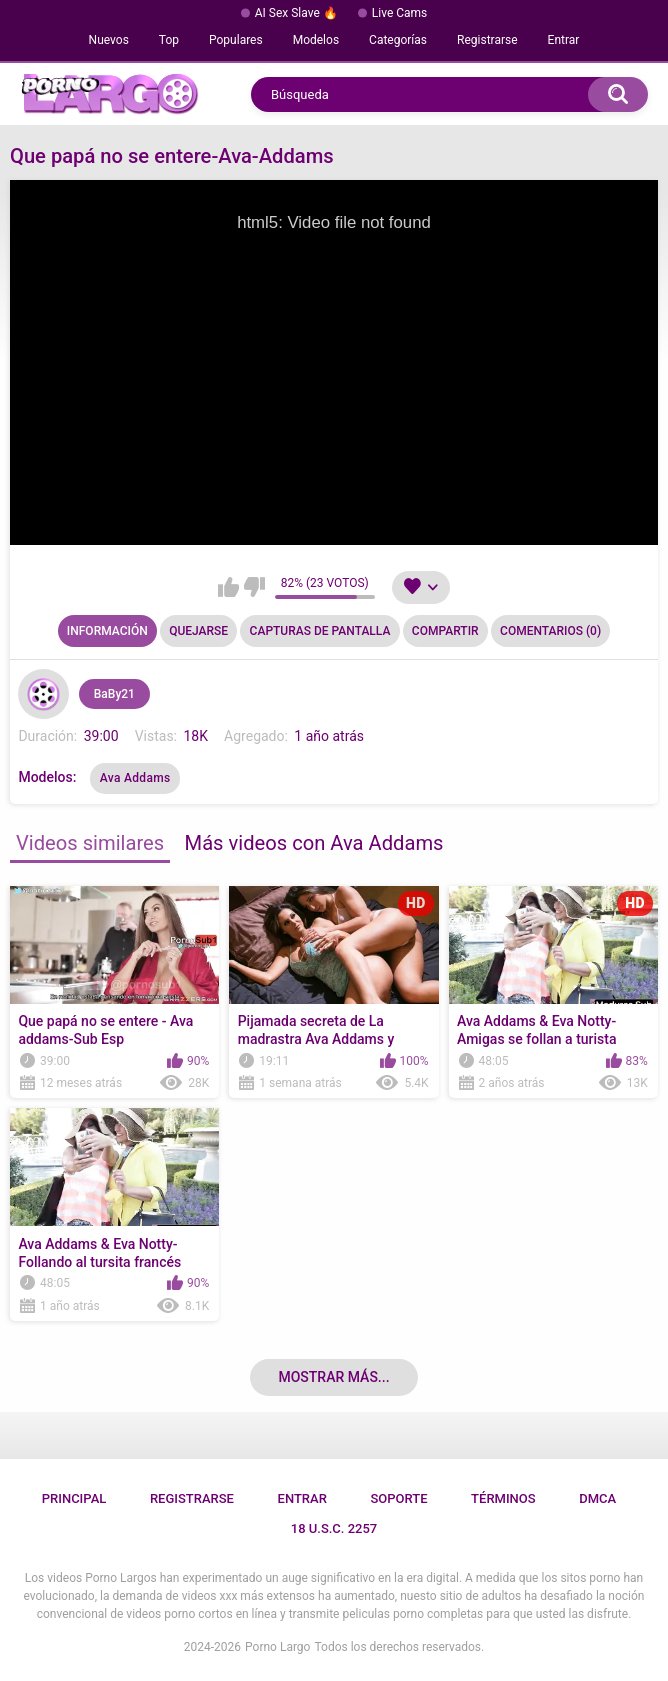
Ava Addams (135, 778)
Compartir (445, 631)
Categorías (398, 40)
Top (169, 40)
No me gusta (254, 587)
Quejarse (198, 631)
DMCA (597, 1498)
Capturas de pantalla (320, 631)
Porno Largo (277, 1647)
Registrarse (487, 40)
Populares (236, 40)
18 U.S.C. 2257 (334, 1528)
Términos (503, 1498)
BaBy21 (114, 694)
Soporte (398, 1498)
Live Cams (400, 13)
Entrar (564, 40)
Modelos (316, 40)
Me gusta (228, 587)
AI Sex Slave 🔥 (296, 13)
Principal (74, 1498)
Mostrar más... (333, 1377)
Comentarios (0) (550, 631)
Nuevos (109, 40)
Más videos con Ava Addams (314, 843)
